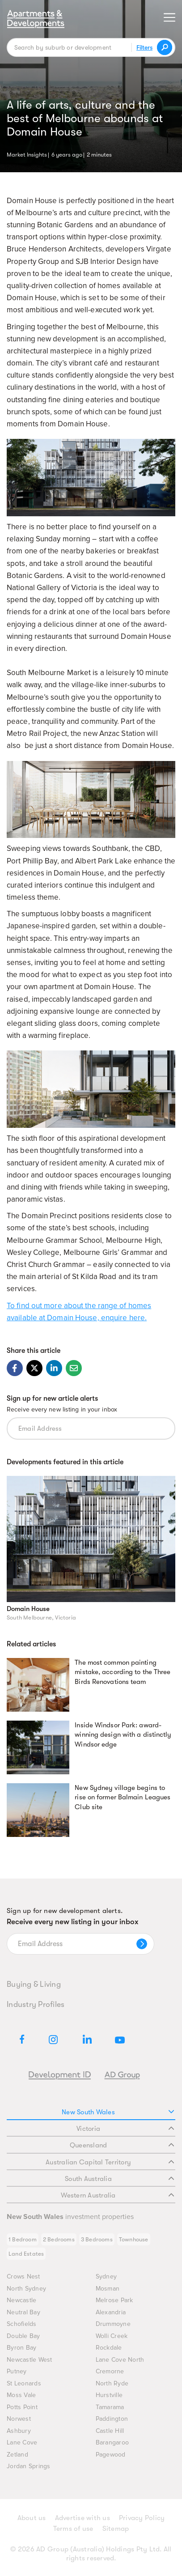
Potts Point (22, 2407)
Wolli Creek (112, 2336)
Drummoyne (113, 2324)
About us (31, 2518)
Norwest (19, 2419)
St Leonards (24, 2383)
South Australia (119, 2179)
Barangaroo (112, 2442)
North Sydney (26, 2288)
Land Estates (26, 2253)
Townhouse (133, 2239)
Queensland (122, 2145)
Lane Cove (22, 2442)
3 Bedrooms (97, 2239)
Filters (144, 47)
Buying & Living (34, 1984)
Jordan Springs (29, 2466)
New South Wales (118, 2112)
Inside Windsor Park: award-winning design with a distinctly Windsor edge (123, 1735)
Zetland (17, 2454)
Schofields (22, 2324)
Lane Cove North (120, 2359)
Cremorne (110, 2371)
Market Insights (27, 154)
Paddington (112, 2419)
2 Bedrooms (59, 2239)
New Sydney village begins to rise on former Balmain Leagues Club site (122, 1797)
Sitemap (115, 2529)
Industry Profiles (35, 2004)
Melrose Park (114, 2300)
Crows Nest (23, 2276)
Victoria (125, 2129)
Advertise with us (82, 2518)
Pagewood (111, 2454)
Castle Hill (110, 2431)
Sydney (106, 2276)
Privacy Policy (142, 2518)
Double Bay (23, 2336)
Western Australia (117, 2195)
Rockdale (109, 2347)
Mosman (108, 2288)
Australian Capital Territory (110, 2162)
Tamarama (110, 2407)
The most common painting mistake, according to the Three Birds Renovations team (122, 1672)
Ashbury (19, 2431)
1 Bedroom (22, 2239)
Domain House (28, 1609)
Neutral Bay (23, 2312)
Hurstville (109, 2395)
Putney (17, 2371)
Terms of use (73, 2529)
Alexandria (111, 2312)
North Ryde (112, 2383)
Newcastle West (29, 2359)
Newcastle (21, 2300)
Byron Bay (21, 2347)
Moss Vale (21, 2395)
